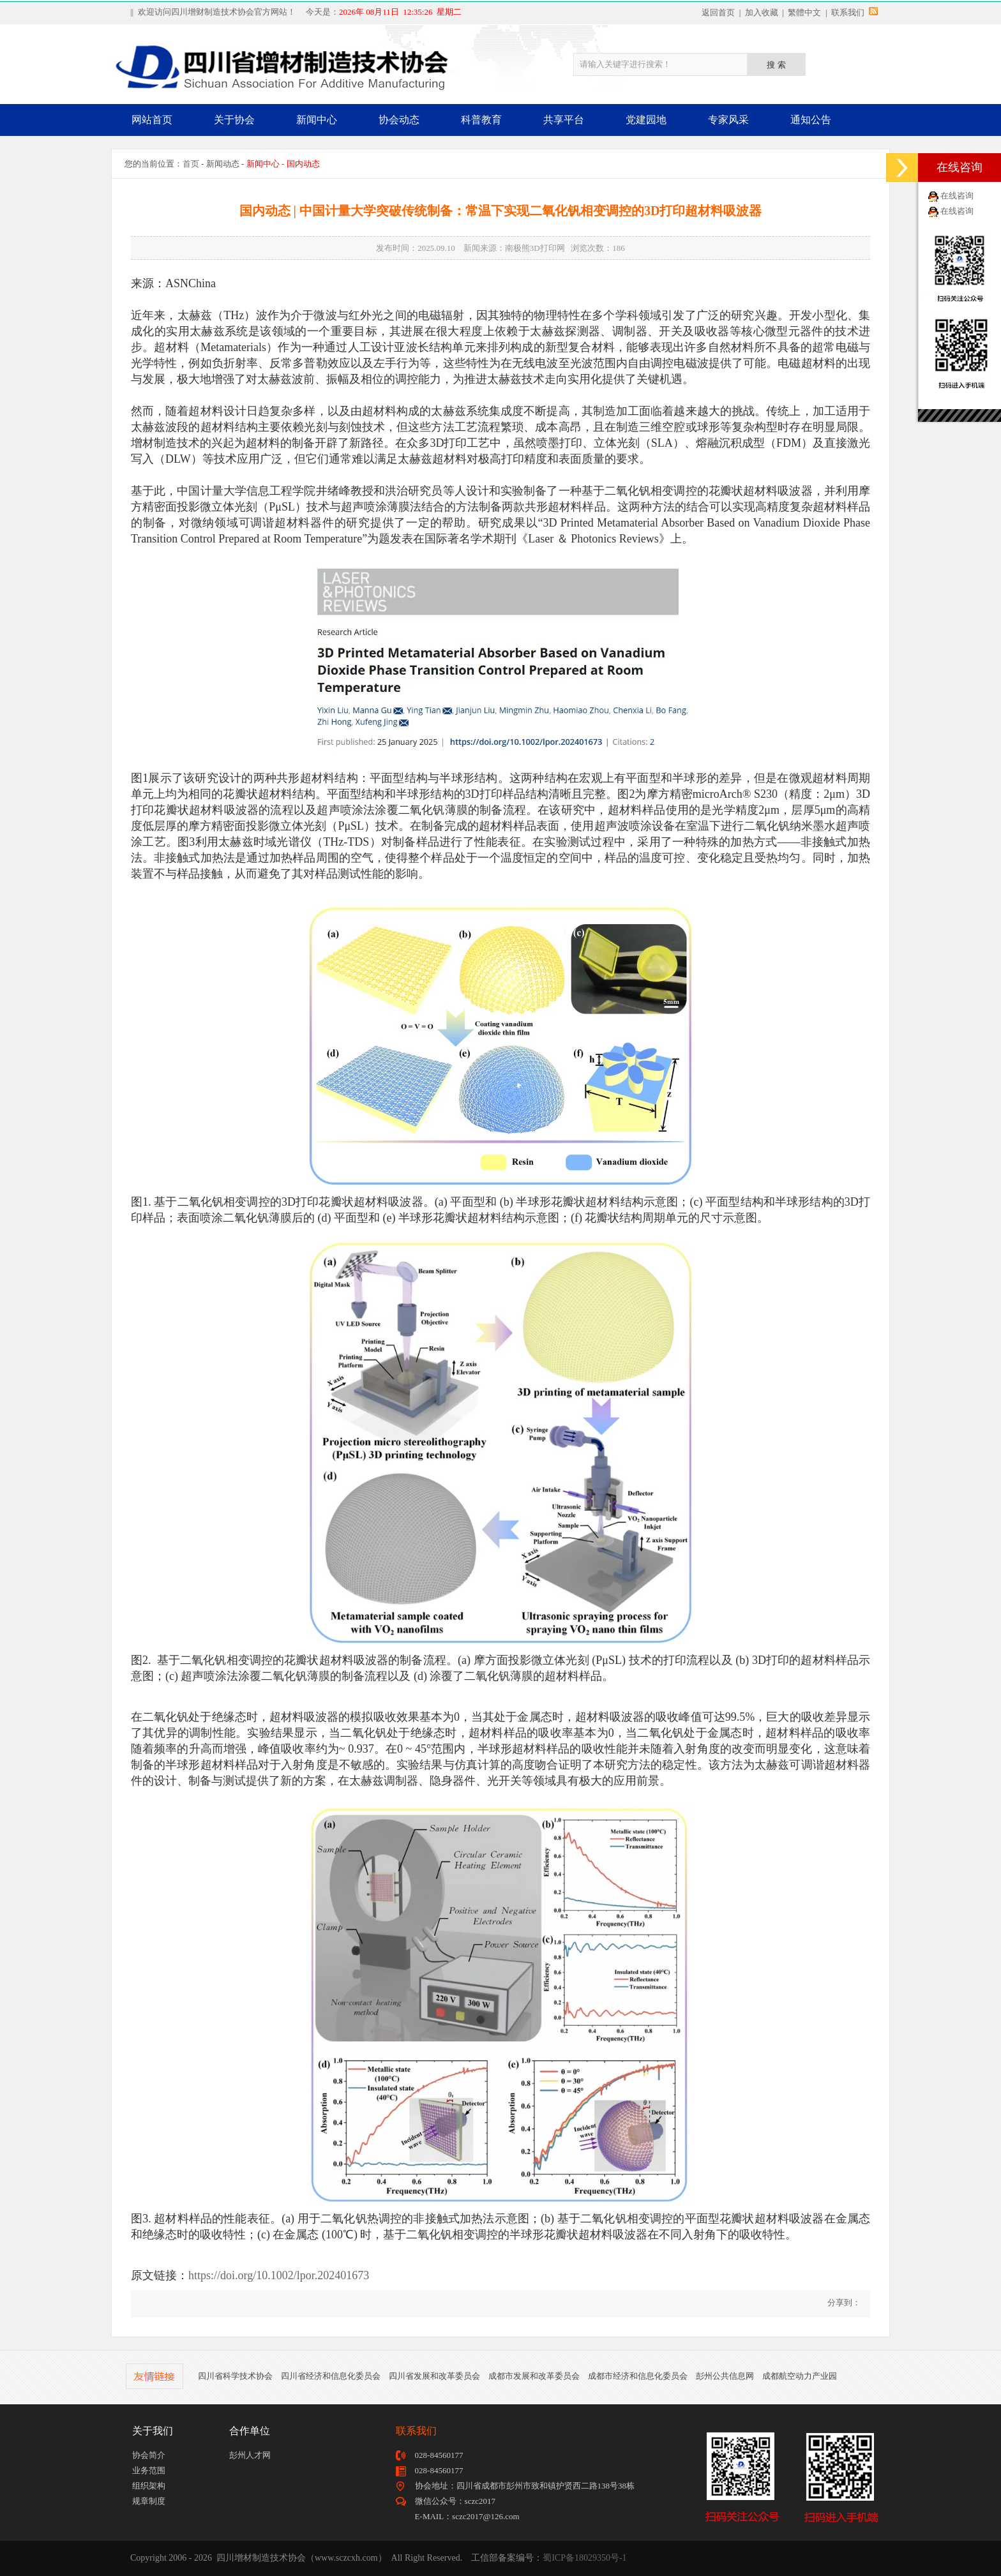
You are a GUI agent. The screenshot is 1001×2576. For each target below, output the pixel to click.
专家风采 (728, 119)
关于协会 (234, 119)
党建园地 (646, 119)
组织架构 (148, 2485)
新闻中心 (316, 119)
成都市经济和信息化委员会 (638, 2376)
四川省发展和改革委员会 (434, 2376)
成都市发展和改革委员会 (534, 2376)
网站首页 (152, 119)
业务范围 (148, 2470)
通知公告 (810, 119)
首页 (191, 163)
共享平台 (563, 119)
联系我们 (847, 12)
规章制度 (148, 2501)
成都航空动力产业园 (799, 2376)
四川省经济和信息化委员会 (330, 2376)
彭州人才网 (250, 2455)
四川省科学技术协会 (235, 2376)
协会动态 (399, 119)
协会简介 (148, 2455)
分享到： (843, 2302)
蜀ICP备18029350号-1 (584, 2558)
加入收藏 (761, 12)
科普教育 (481, 119)
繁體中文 (804, 12)
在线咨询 (957, 195)
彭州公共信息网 (725, 2376)
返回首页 (718, 12)
